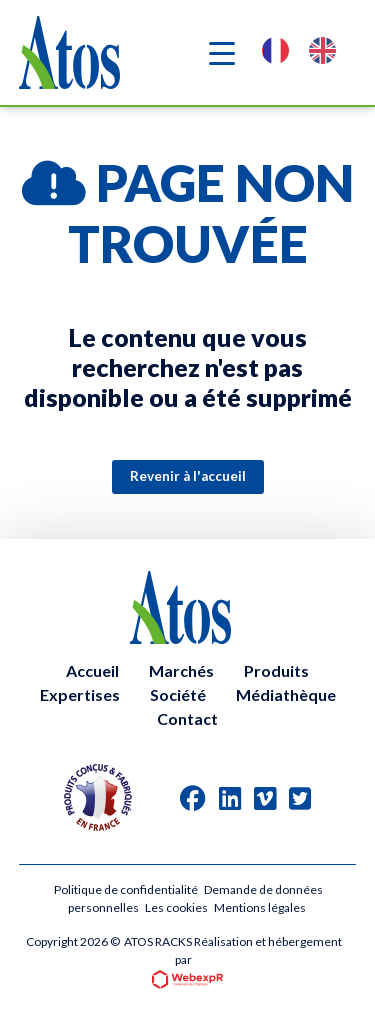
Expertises (80, 694)
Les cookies (176, 907)
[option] (327, 52)
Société (178, 694)
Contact (187, 718)
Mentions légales (260, 907)
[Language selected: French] (309, 52)
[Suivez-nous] (193, 798)
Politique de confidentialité (126, 889)
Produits (276, 670)
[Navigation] (222, 53)
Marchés (181, 670)
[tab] (193, 798)
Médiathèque (286, 694)
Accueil (92, 670)
